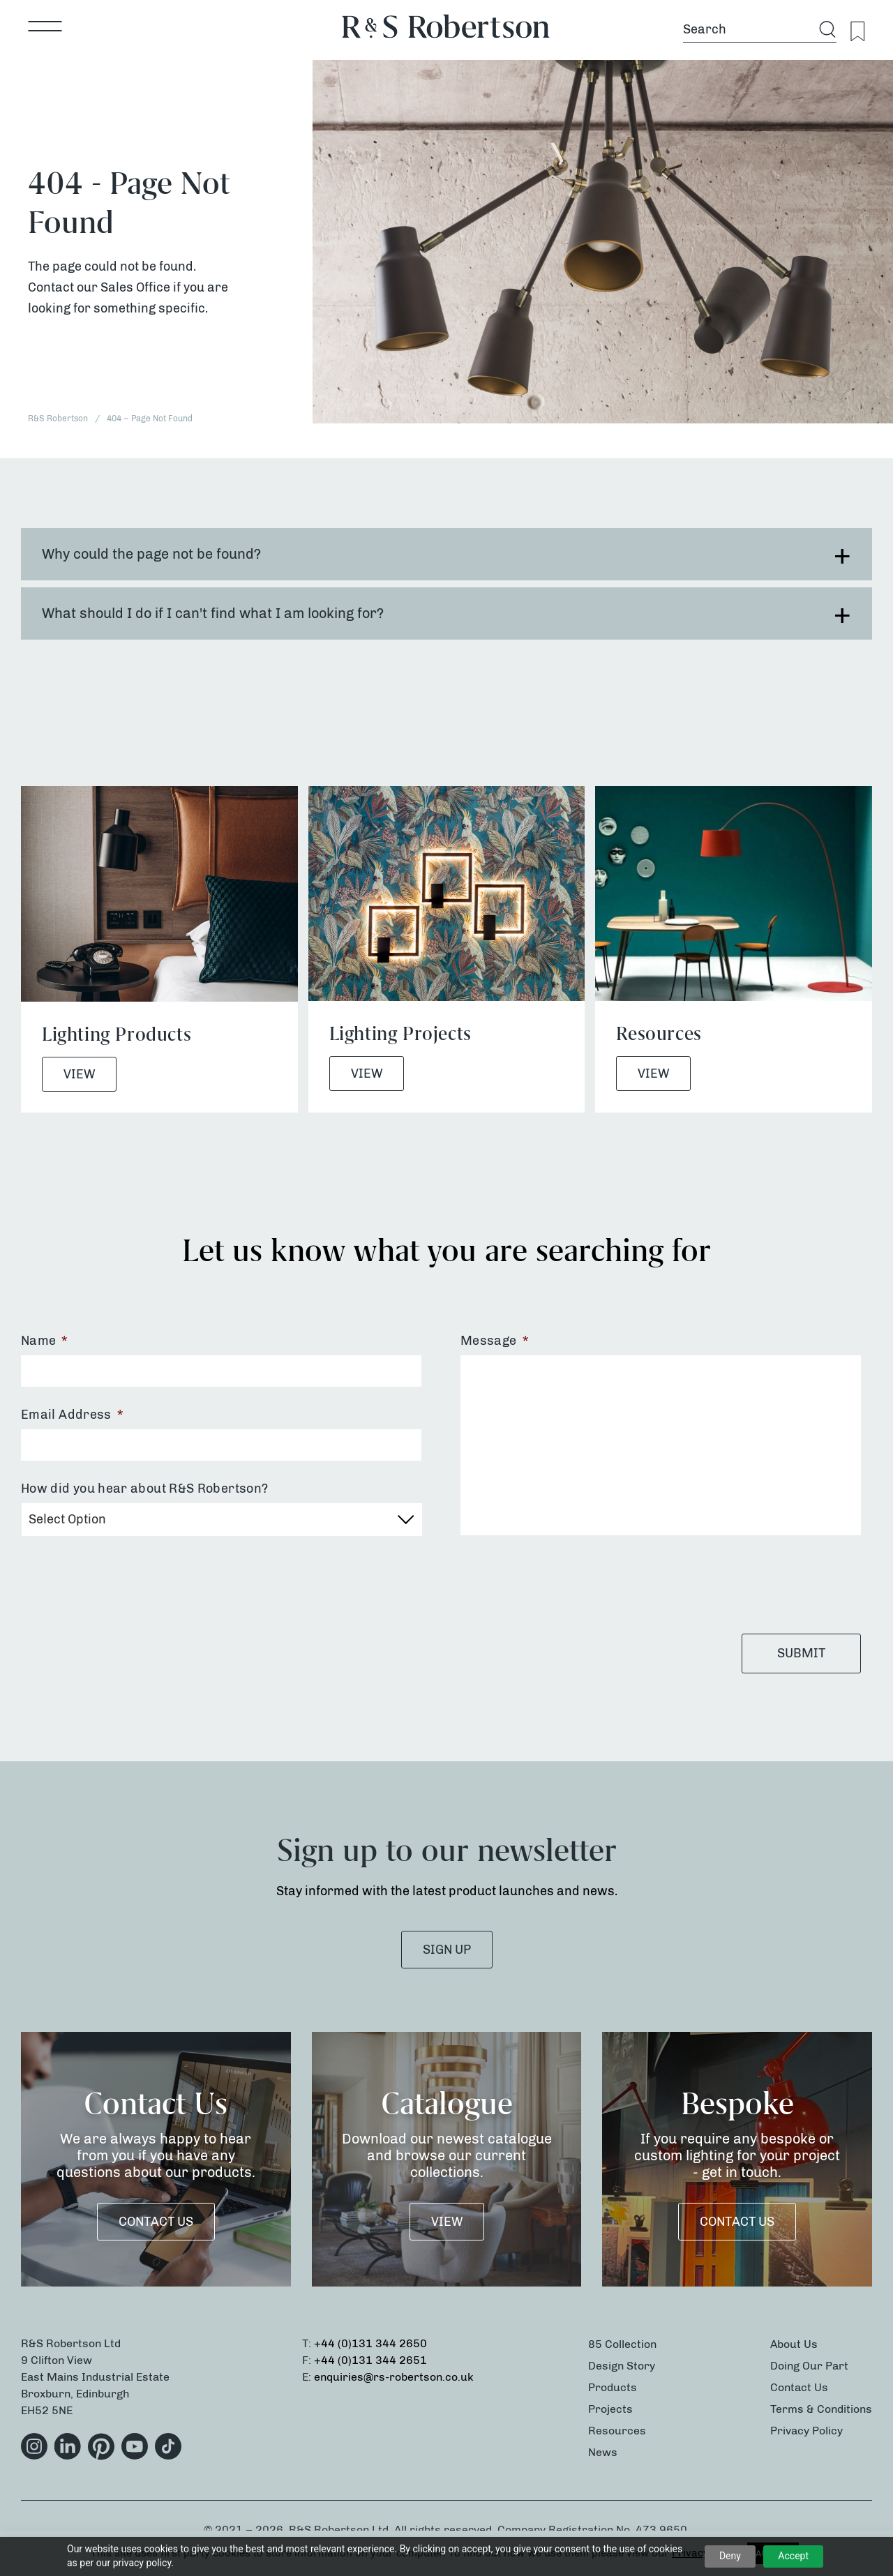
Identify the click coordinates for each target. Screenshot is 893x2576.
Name (44, 1340)
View (79, 1074)
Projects (610, 2409)
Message (494, 1340)
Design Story (621, 2365)
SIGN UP (447, 1949)
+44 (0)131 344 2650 (370, 2343)
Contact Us (156, 2221)
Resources (617, 2430)
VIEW (447, 2221)
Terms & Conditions (821, 2409)
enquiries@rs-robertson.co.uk (394, 2376)
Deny (730, 2555)
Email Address (72, 1414)
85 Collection (622, 2344)
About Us (794, 2344)
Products (612, 2387)
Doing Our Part (809, 2365)
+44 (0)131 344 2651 (370, 2360)
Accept (793, 2555)
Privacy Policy (806, 2430)
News (602, 2452)
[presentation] (566, 1584)
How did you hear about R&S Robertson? (144, 1488)
